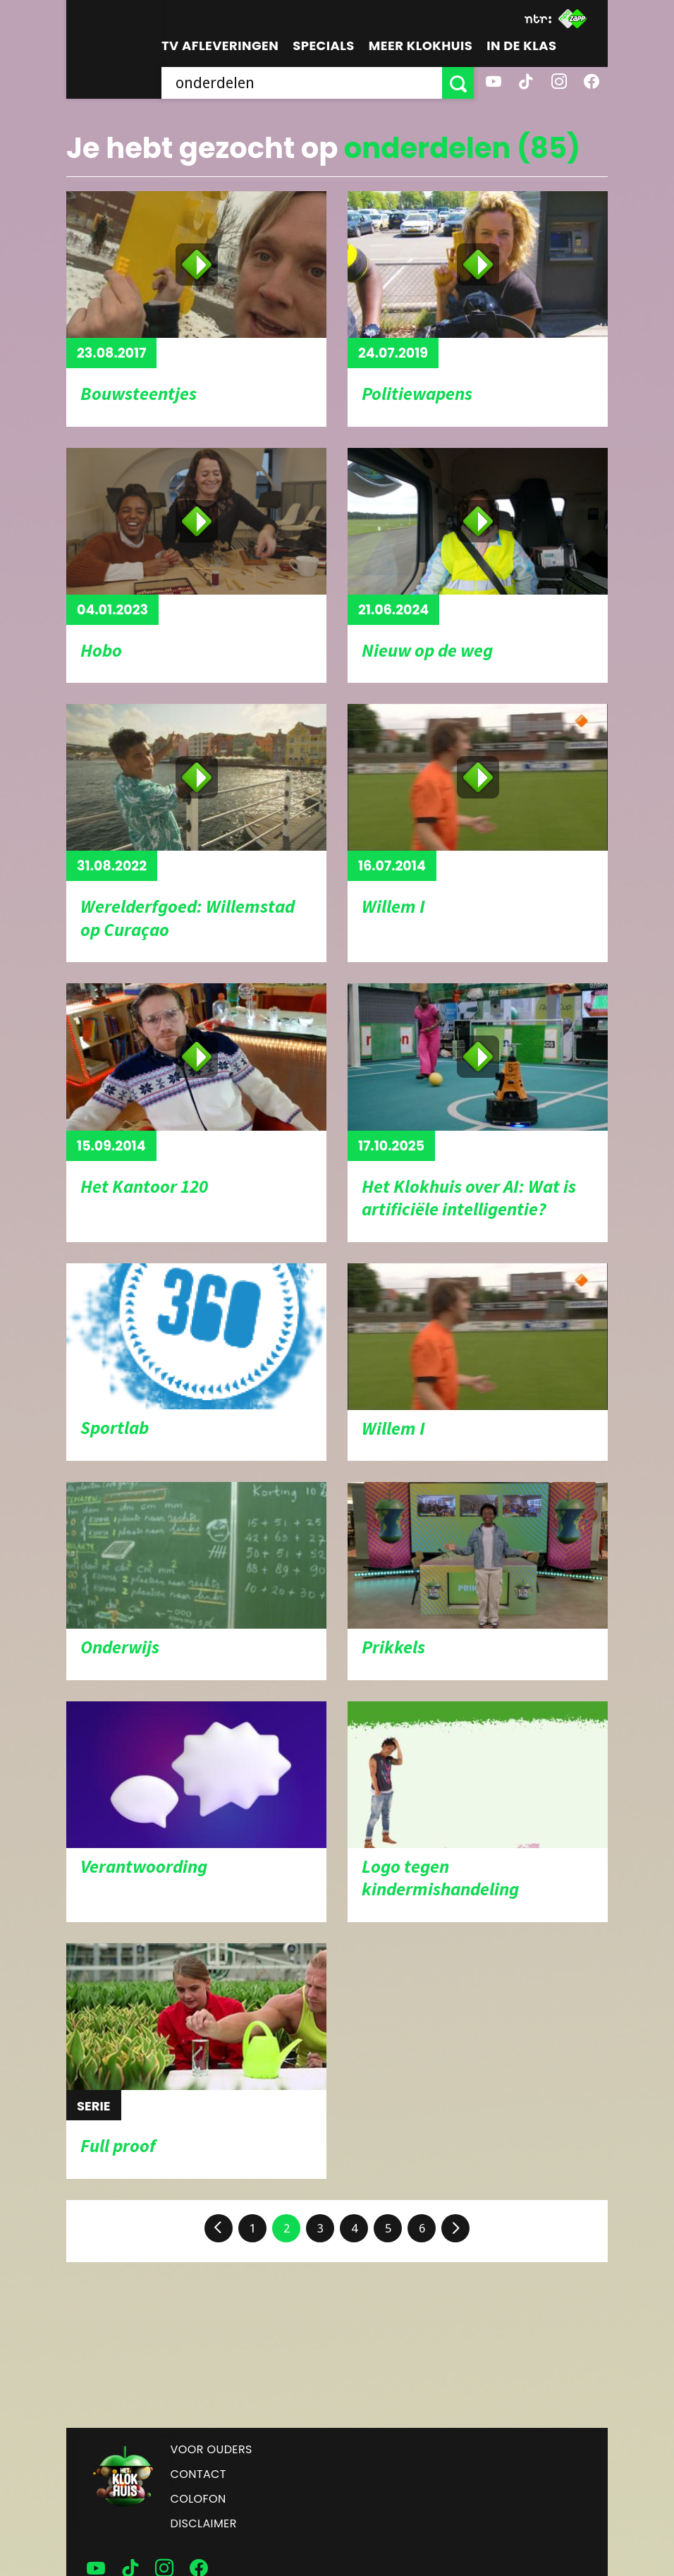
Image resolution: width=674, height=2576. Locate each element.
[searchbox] (301, 83)
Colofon (198, 2499)
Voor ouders (211, 2449)
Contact (198, 2474)
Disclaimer (204, 2523)
